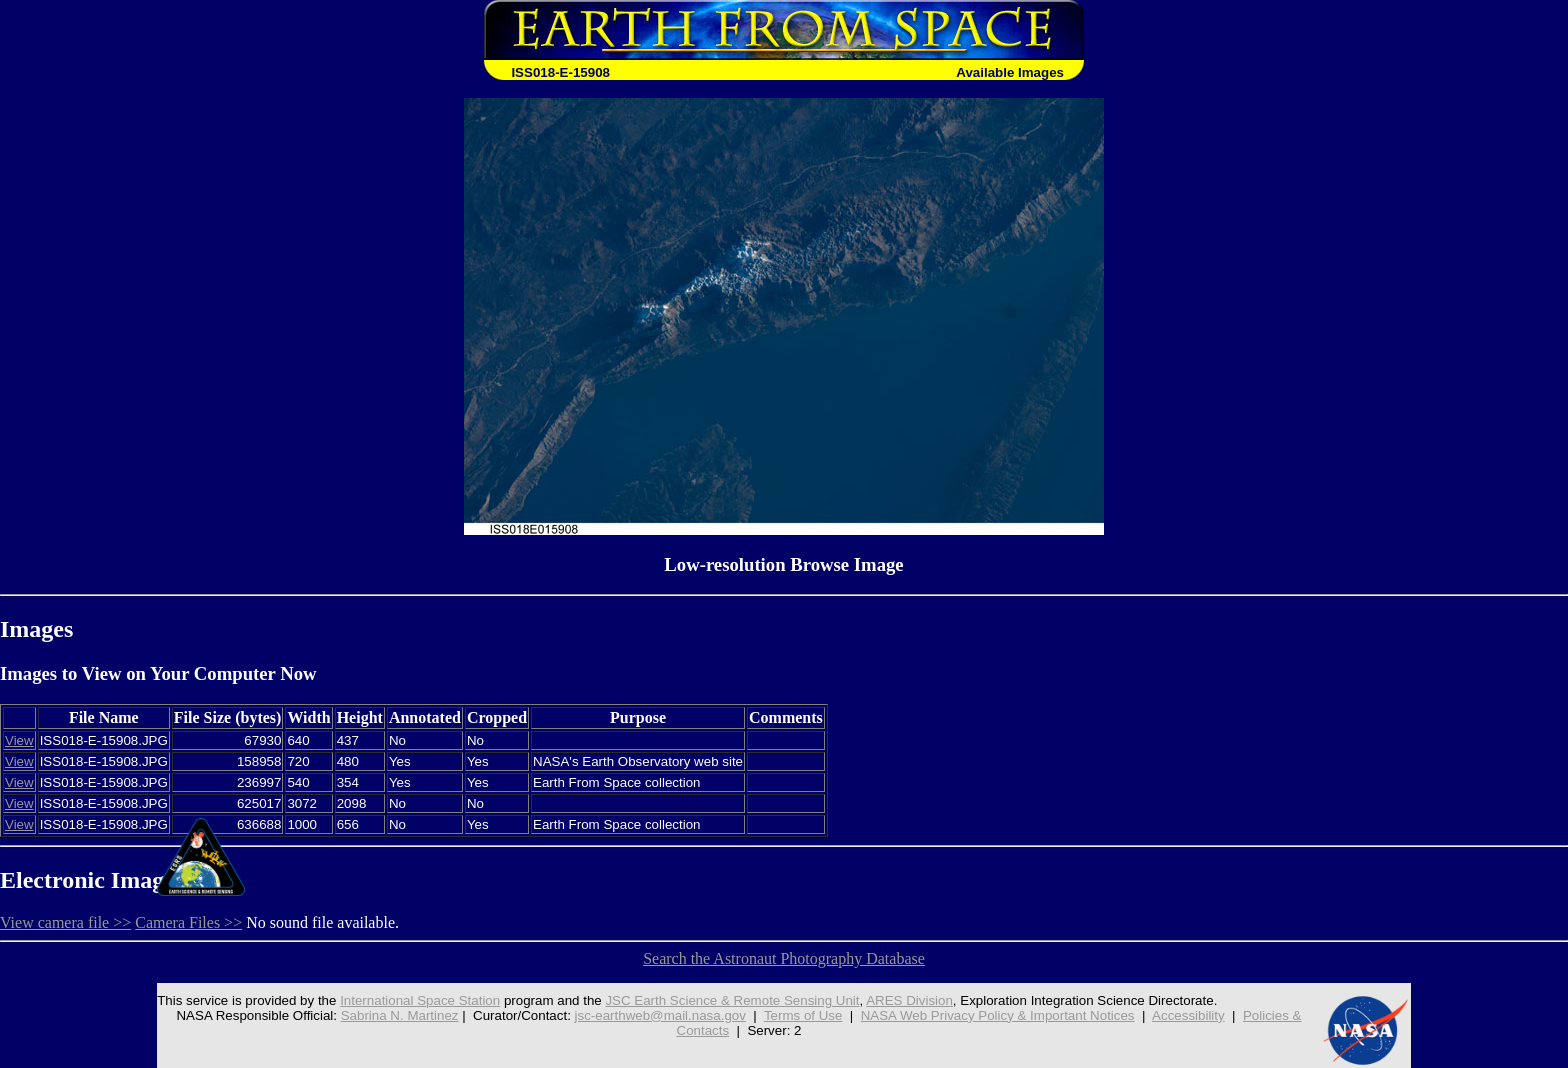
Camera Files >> (188, 922)
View (19, 740)
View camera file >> (65, 922)
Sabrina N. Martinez (400, 1015)
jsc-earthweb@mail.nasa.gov (660, 1015)
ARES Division (909, 1000)
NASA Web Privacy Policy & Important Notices (998, 1015)
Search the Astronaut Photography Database (784, 958)
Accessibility (1188, 1015)
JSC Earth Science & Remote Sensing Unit (732, 1000)
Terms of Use (803, 1015)
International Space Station (420, 1000)
